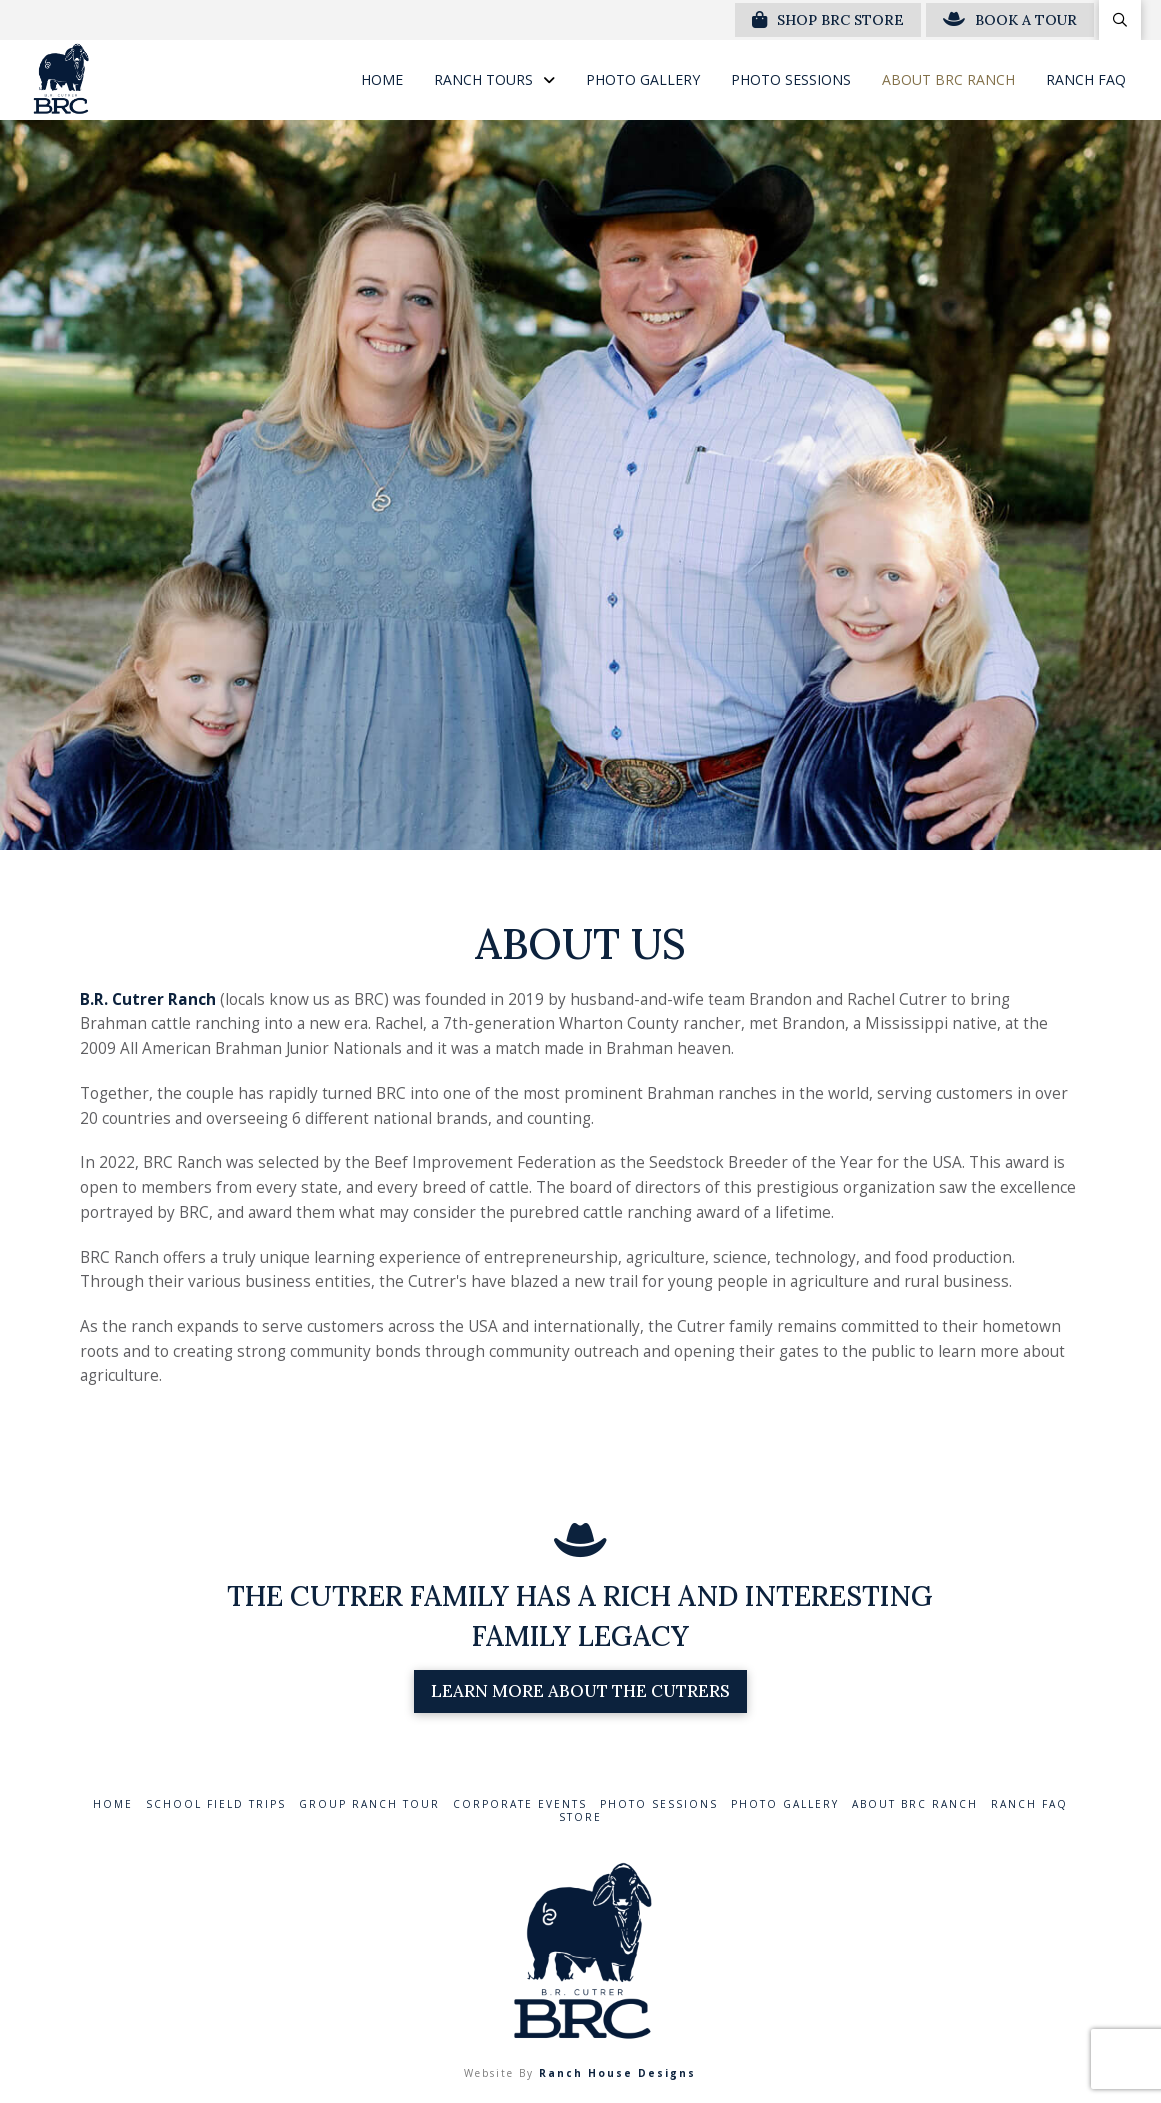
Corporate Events (520, 1804)
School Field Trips (216, 1804)
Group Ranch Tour (369, 1804)
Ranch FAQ (1029, 1804)
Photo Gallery (785, 1804)
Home (113, 1804)
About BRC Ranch (915, 1804)
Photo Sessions (659, 1804)
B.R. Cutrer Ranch (148, 999)
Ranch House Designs (617, 2073)
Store (580, 1817)
